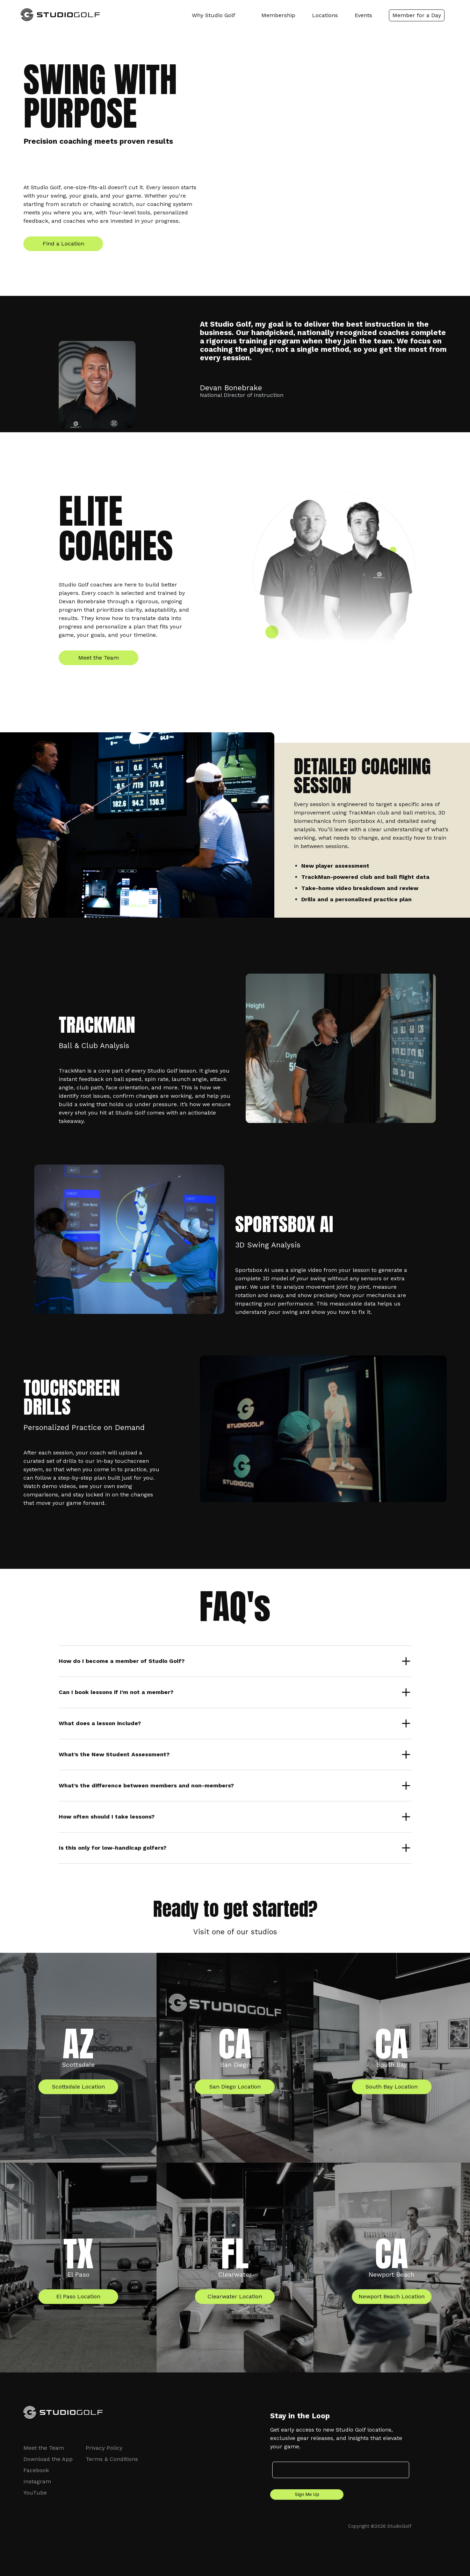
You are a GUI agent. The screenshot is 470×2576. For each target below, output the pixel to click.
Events (363, 15)
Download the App (48, 2459)
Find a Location (63, 243)
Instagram (37, 2481)
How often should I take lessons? (106, 1816)
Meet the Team (98, 657)
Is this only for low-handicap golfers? (112, 1847)
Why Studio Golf (213, 15)
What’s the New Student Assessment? (114, 1754)
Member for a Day (416, 15)
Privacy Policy (104, 2448)
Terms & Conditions (112, 2459)
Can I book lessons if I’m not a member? (116, 1692)
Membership (278, 15)
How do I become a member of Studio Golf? (122, 1661)
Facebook (36, 2470)
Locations (325, 15)
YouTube (35, 2492)
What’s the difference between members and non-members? (146, 1785)
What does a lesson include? (100, 1723)
